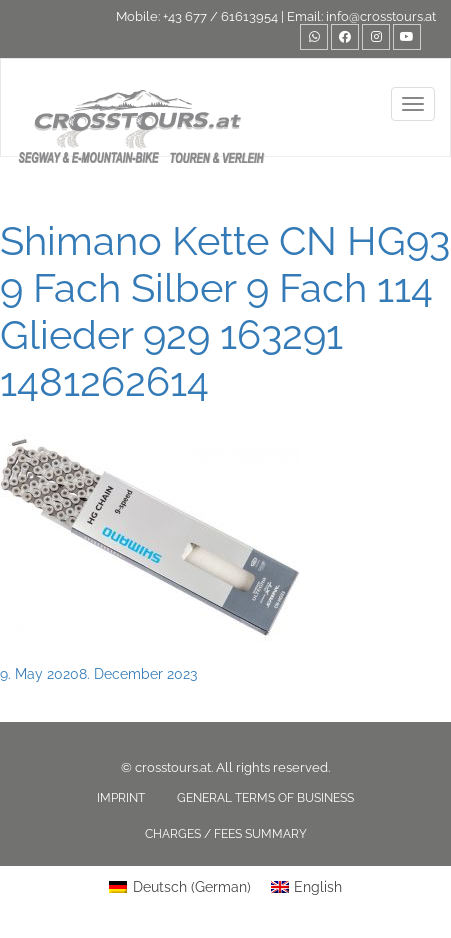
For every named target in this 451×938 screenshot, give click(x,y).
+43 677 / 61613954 (220, 16)
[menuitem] (180, 887)
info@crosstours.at (381, 16)
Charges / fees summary (226, 834)
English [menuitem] (318, 887)
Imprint (121, 798)
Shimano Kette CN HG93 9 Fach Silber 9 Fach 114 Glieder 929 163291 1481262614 (225, 311)
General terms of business (265, 798)
